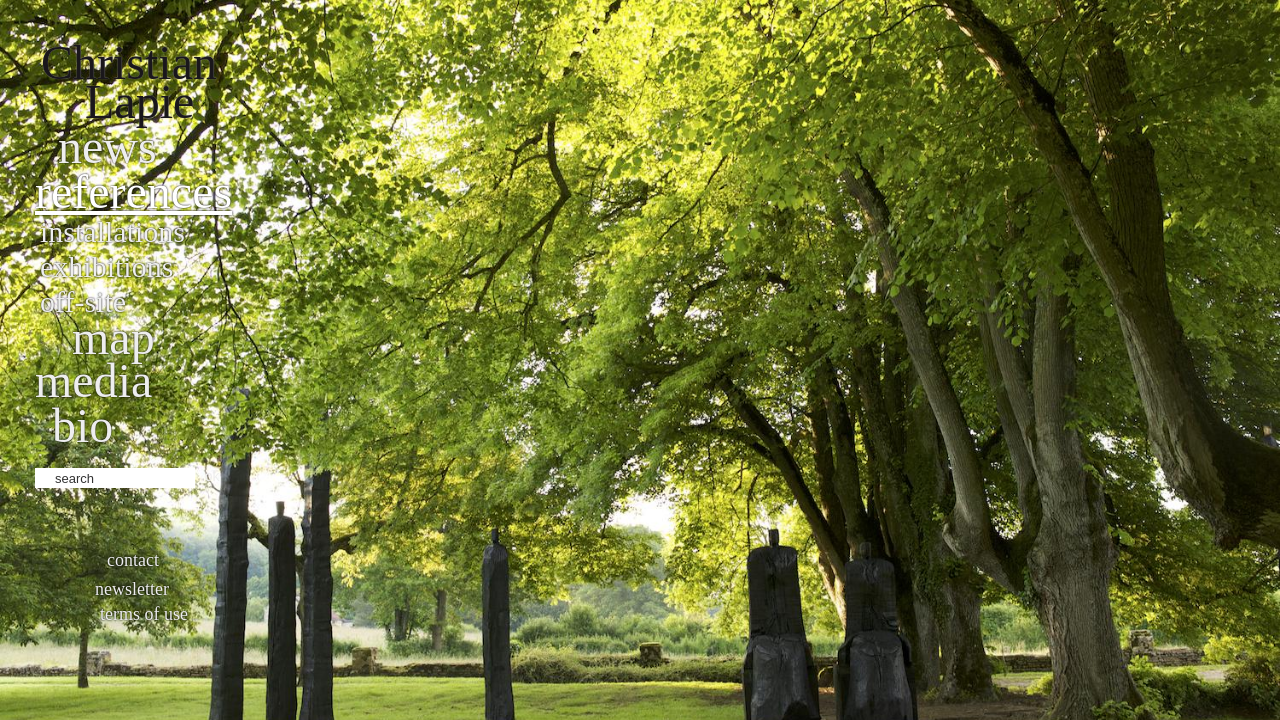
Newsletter (132, 589)
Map (113, 337)
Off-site (83, 301)
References (133, 191)
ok (212, 476)
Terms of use (144, 614)
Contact (133, 560)
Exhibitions (106, 266)
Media (93, 380)
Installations (112, 231)
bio (82, 425)
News (107, 146)
